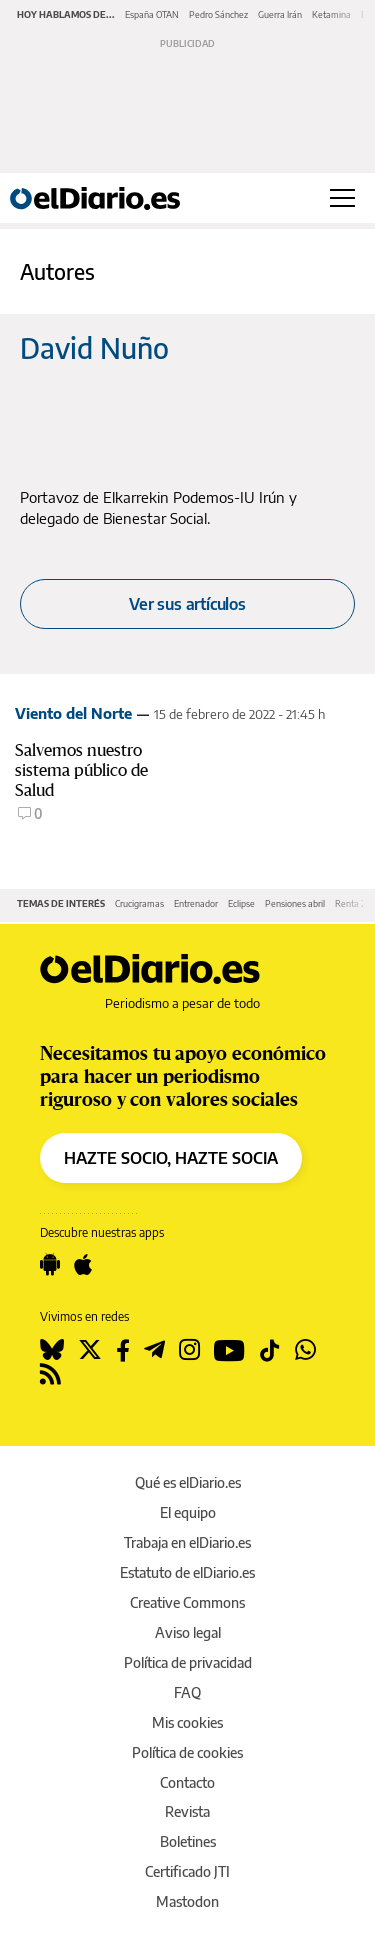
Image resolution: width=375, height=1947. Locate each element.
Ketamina (331, 14)
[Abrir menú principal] (342, 198)
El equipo (188, 1512)
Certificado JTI (187, 1871)
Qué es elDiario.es (188, 1482)
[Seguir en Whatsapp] (305, 1350)
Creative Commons (187, 1602)
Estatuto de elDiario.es (187, 1572)
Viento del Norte (73, 713)
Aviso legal (188, 1632)
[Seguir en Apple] (83, 1265)
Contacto (187, 1782)
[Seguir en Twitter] (90, 1350)
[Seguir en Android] (50, 1265)
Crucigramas (139, 903)
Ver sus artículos (187, 604)
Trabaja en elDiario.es (187, 1542)
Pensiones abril (295, 903)
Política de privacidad (188, 1662)
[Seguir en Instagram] (189, 1350)
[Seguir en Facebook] (123, 1350)
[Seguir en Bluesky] (52, 1350)
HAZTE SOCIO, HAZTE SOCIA (171, 1158)
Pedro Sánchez (218, 14)
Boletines (188, 1841)
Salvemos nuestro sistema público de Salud (81, 770)
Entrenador (196, 903)
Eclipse (241, 903)
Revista (187, 1811)
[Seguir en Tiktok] (270, 1350)
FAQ (187, 1692)
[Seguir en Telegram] (154, 1350)
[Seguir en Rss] (50, 1374)
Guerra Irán (280, 14)
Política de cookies (187, 1752)
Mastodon (187, 1901)
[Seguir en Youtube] (229, 1350)
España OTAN (152, 14)
